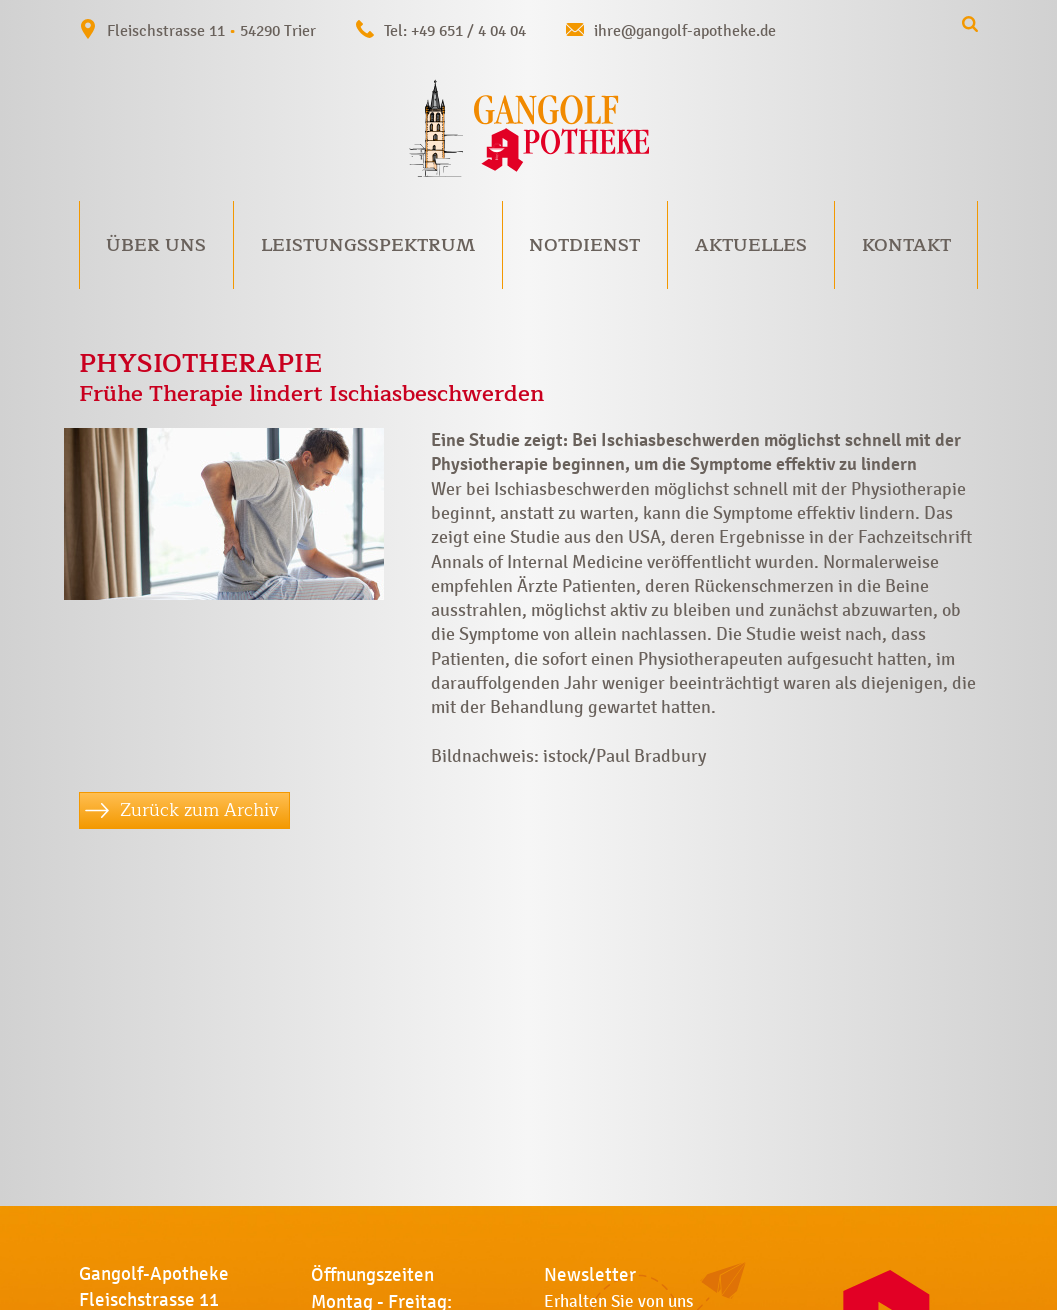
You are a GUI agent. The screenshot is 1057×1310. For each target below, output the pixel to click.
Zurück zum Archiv (199, 810)
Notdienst (584, 245)
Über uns (156, 245)
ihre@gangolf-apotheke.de (685, 30)
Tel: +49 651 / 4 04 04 (455, 30)
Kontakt (906, 245)
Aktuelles (751, 245)
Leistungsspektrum (368, 245)
